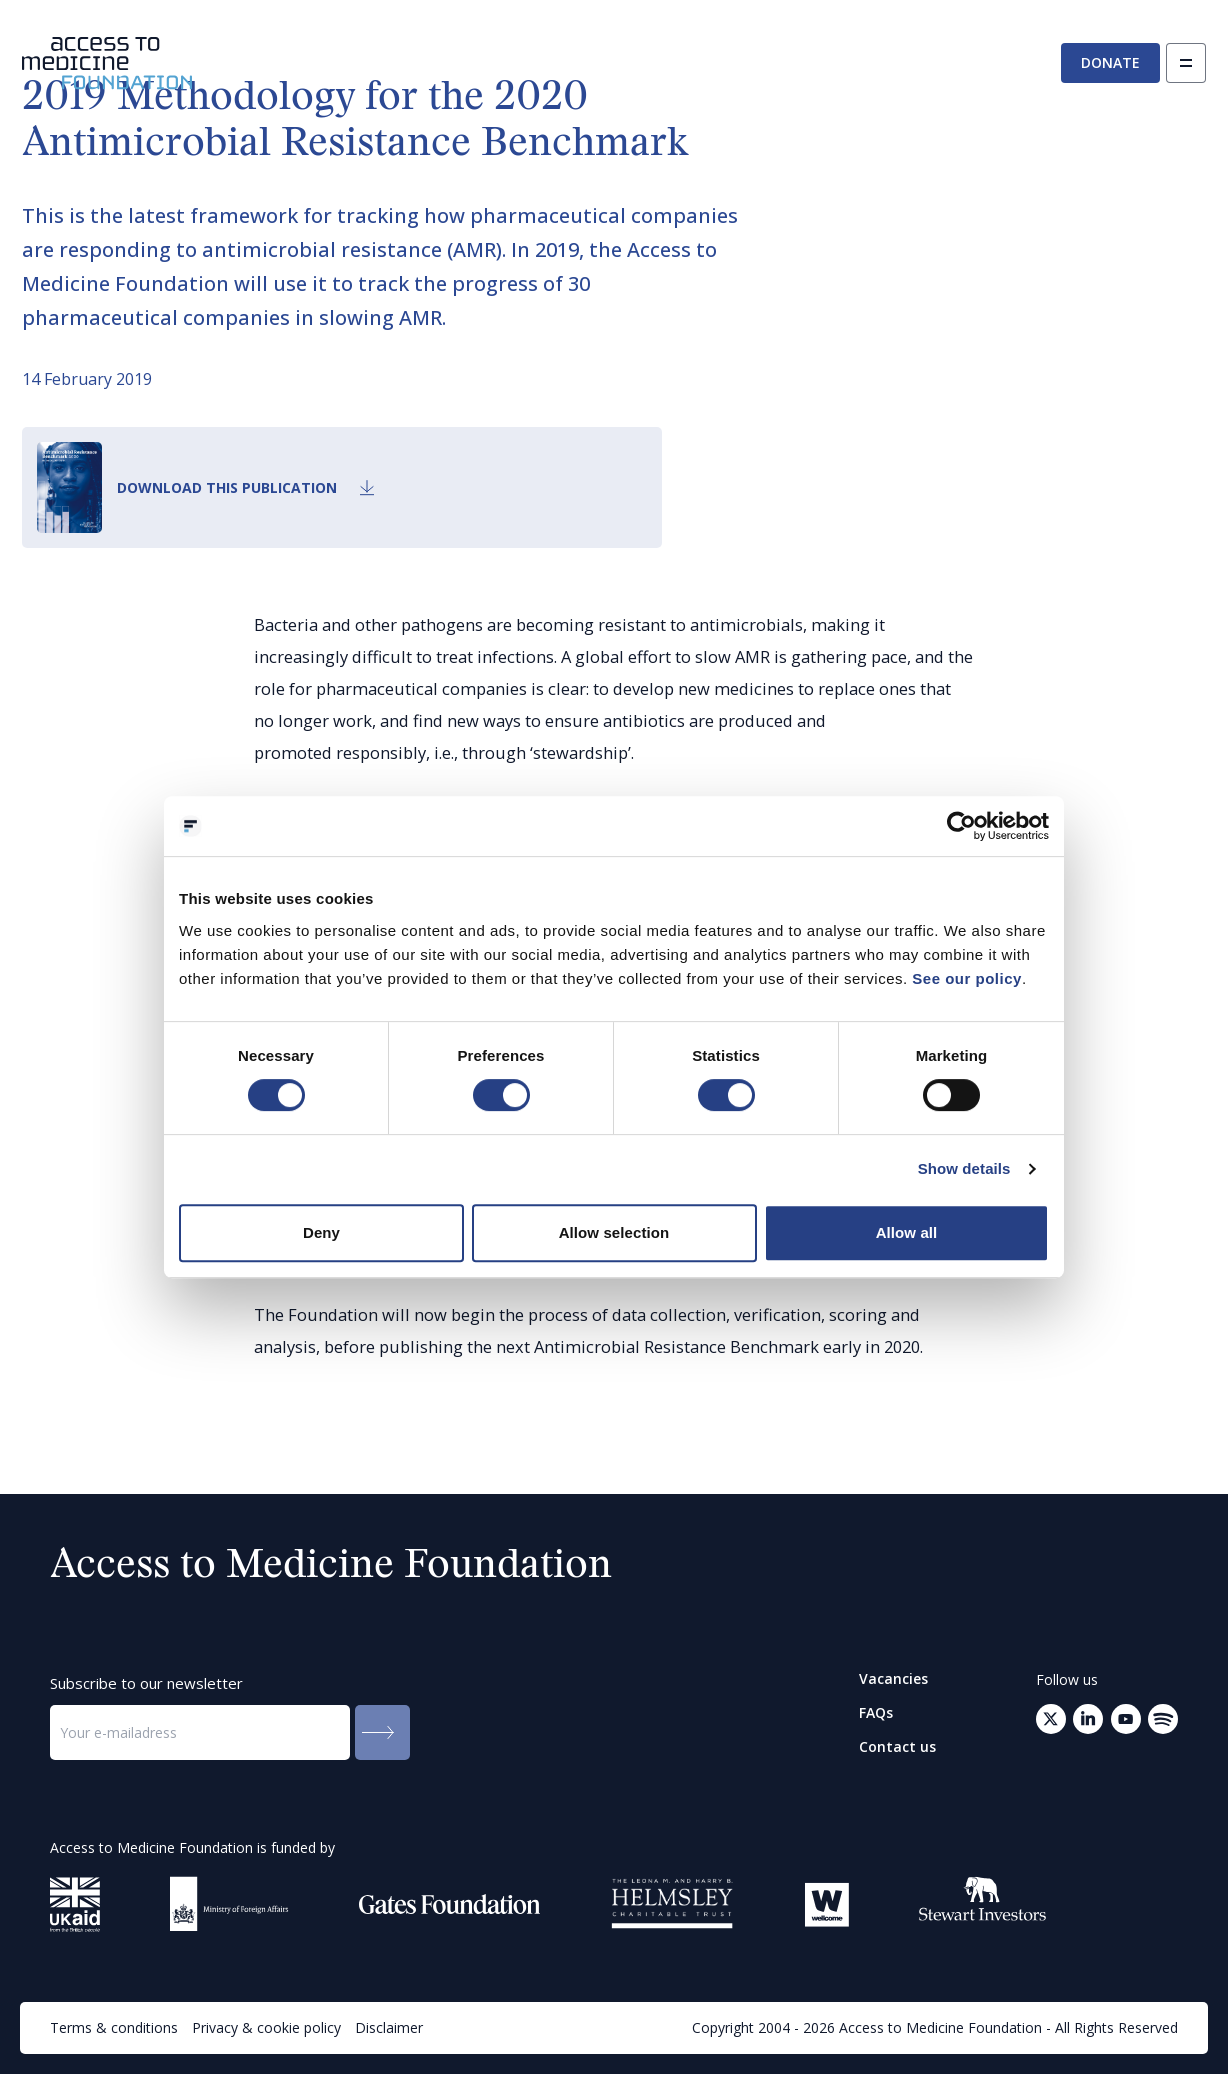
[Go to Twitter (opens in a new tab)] (1051, 1719)
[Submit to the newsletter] (382, 1732)
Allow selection (614, 1232)
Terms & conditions (114, 2027)
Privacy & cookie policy (266, 2027)
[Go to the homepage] (107, 63)
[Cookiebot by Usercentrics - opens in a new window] (961, 826)
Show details (964, 1168)
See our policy (967, 978)
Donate (1110, 62)
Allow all (907, 1232)
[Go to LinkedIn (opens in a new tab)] (1088, 1719)
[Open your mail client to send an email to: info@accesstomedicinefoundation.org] (1163, 1719)
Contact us (897, 1747)
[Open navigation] (1186, 63)
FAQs (876, 1713)
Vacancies (893, 1679)
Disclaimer (389, 2027)
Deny (321, 1232)
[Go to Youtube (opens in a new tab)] (1126, 1719)
